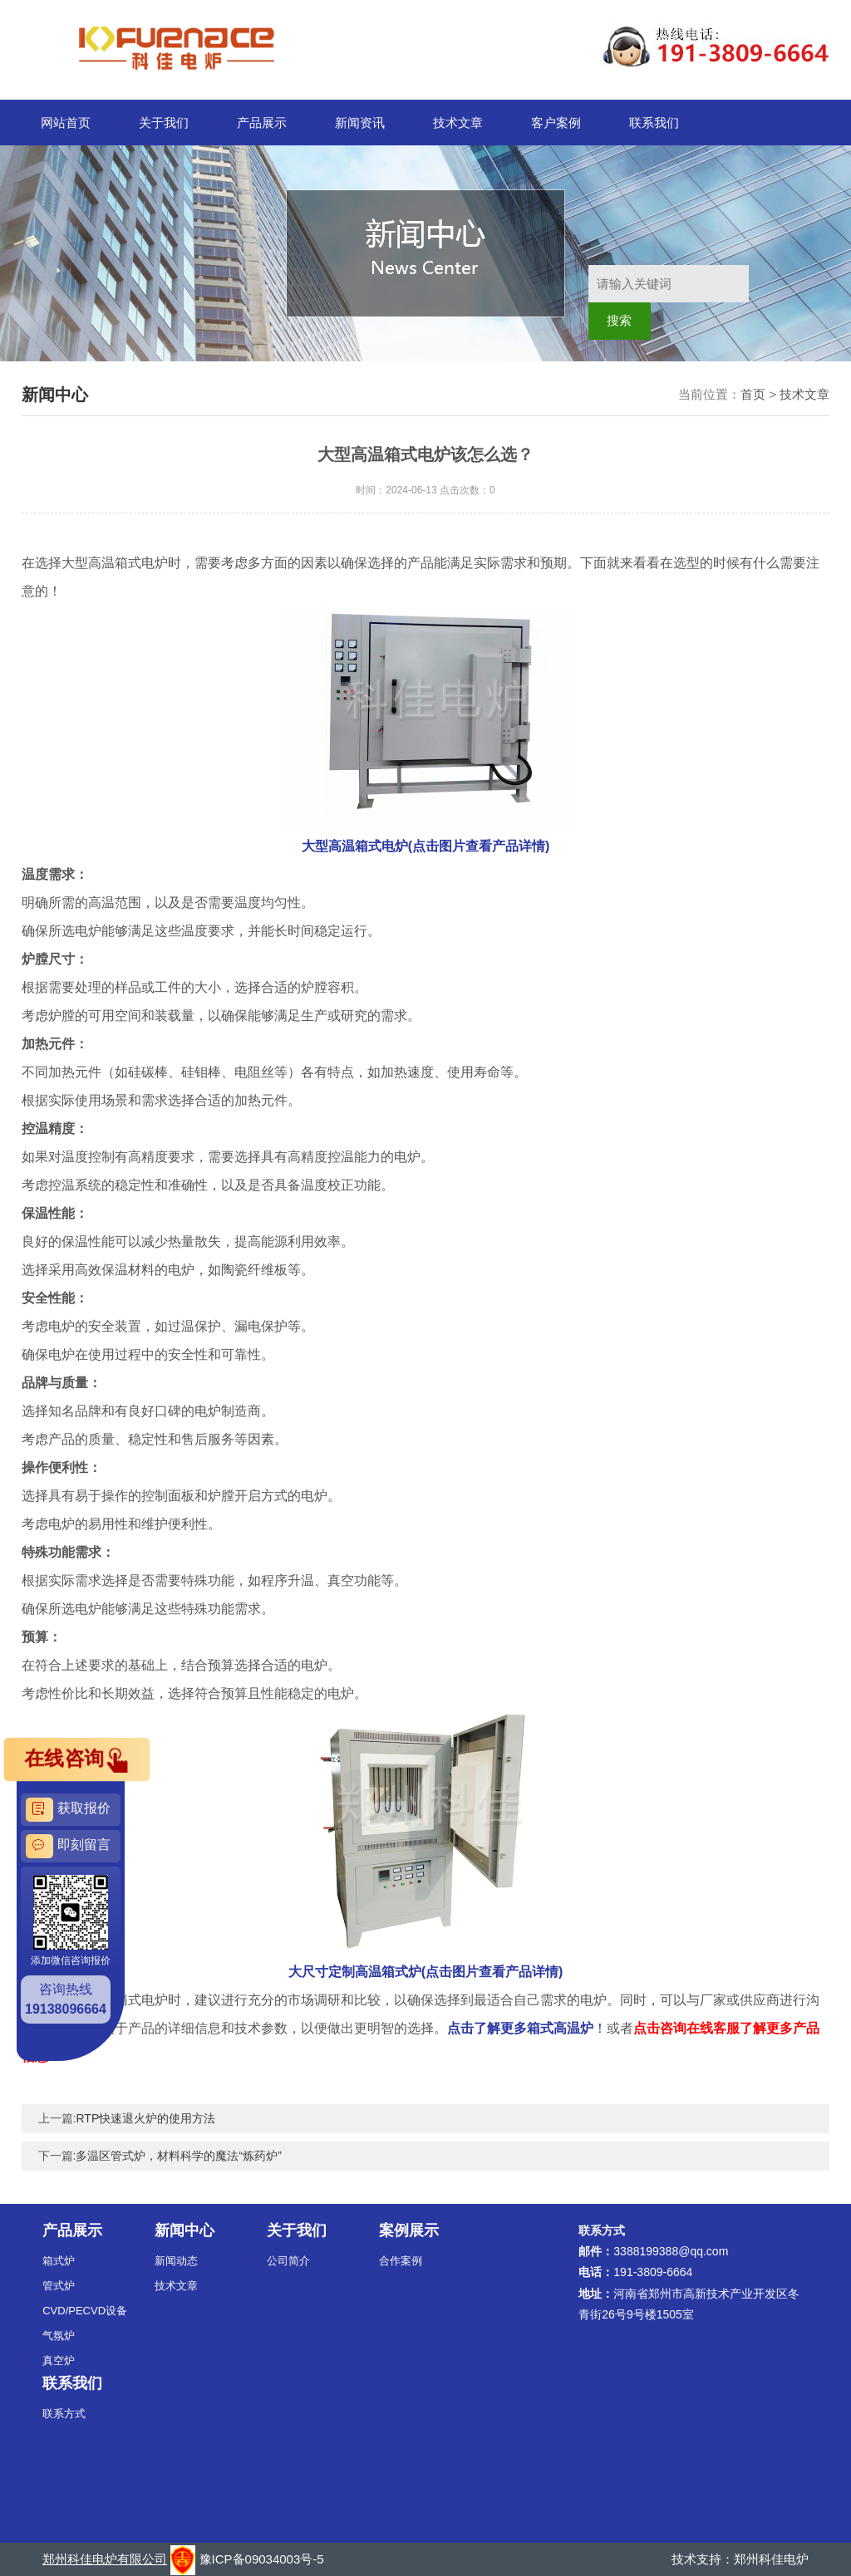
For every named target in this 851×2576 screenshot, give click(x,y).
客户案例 (556, 122)
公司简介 (288, 2261)
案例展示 (409, 2230)
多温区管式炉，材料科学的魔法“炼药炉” (178, 2155)
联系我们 (654, 122)
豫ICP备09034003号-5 (261, 2559)
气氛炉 (58, 2335)
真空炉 (58, 2360)
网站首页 (66, 122)
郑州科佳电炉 (771, 2559)
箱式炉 (58, 2261)
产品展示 (262, 122)
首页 (752, 394)
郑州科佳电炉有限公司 (104, 2559)
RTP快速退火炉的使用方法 (145, 2118)
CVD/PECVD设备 (84, 2310)
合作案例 (400, 2261)
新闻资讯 (360, 122)
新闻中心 (184, 2230)
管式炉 (58, 2285)
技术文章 (458, 122)
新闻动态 (176, 2261)
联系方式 (64, 2413)
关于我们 (164, 122)
